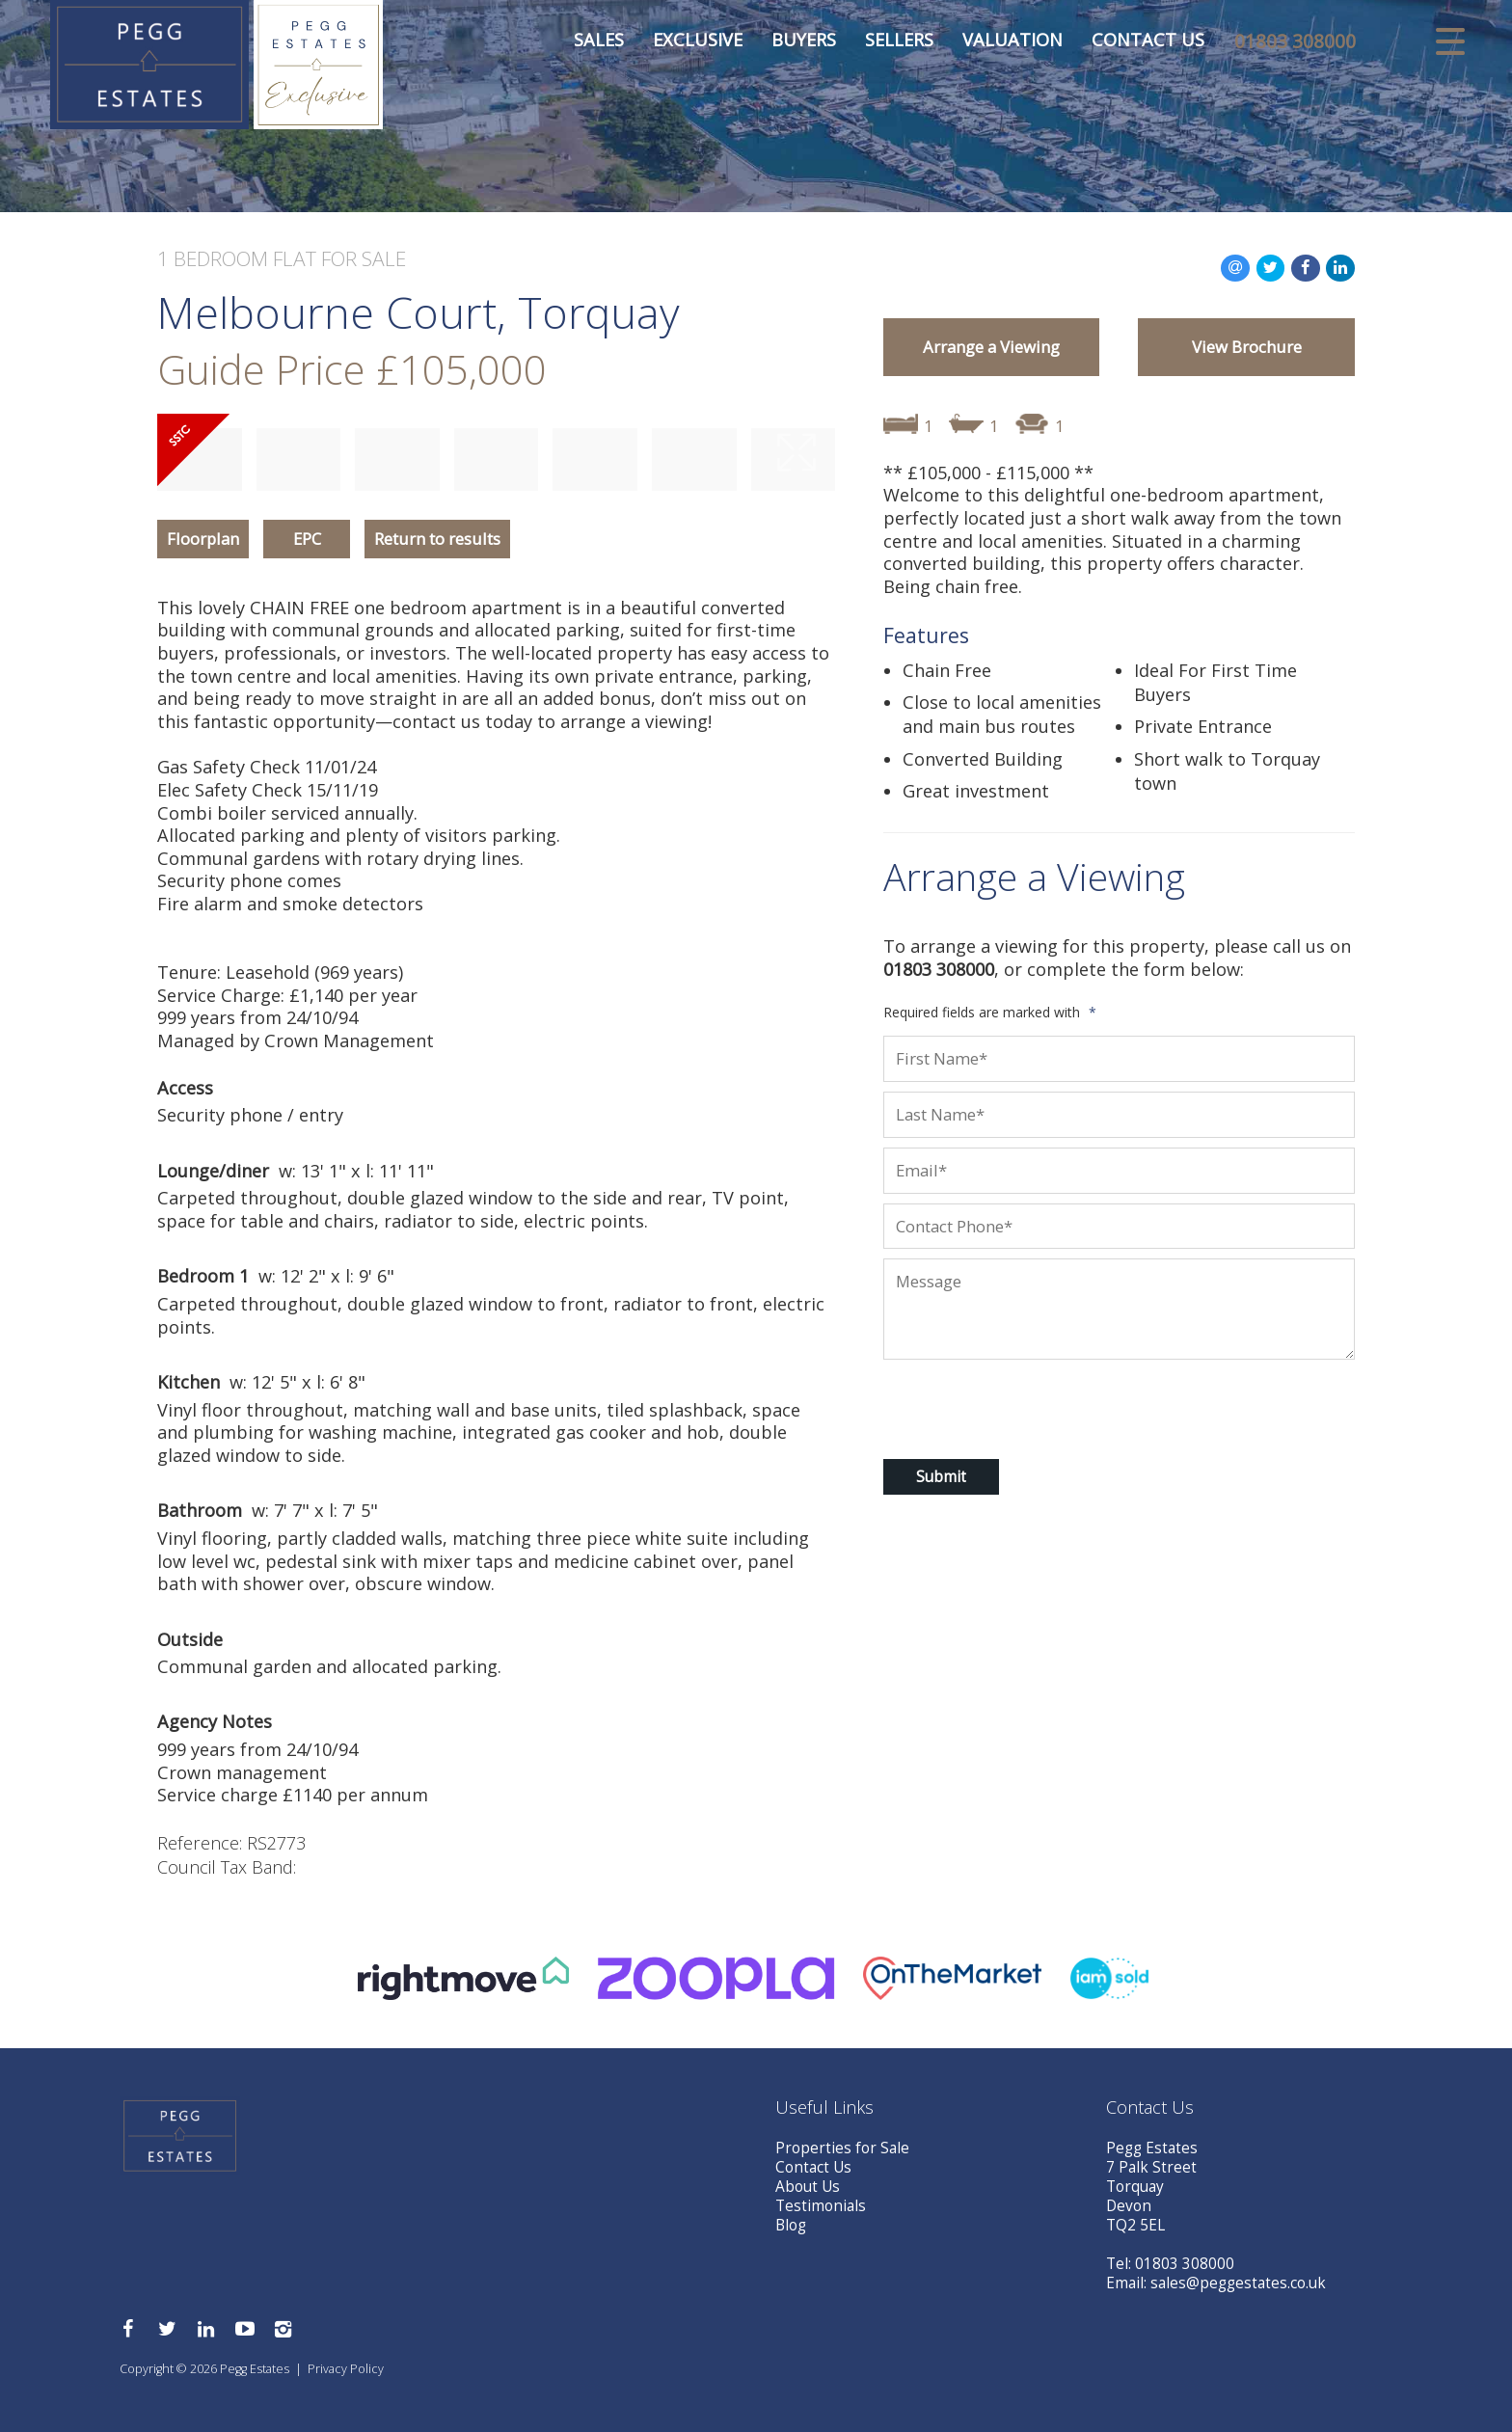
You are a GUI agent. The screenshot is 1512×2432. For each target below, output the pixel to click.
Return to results (437, 538)
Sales (585, 43)
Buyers (790, 43)
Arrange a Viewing (991, 347)
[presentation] (1007, 1406)
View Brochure (1247, 347)
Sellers (885, 43)
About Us (807, 2186)
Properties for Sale (842, 2148)
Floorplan (203, 538)
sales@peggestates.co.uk (1238, 2283)
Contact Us (1134, 43)
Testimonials (820, 2206)
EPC (307, 538)
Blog (790, 2225)
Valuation (999, 43)
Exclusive (684, 43)
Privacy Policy (346, 2369)
